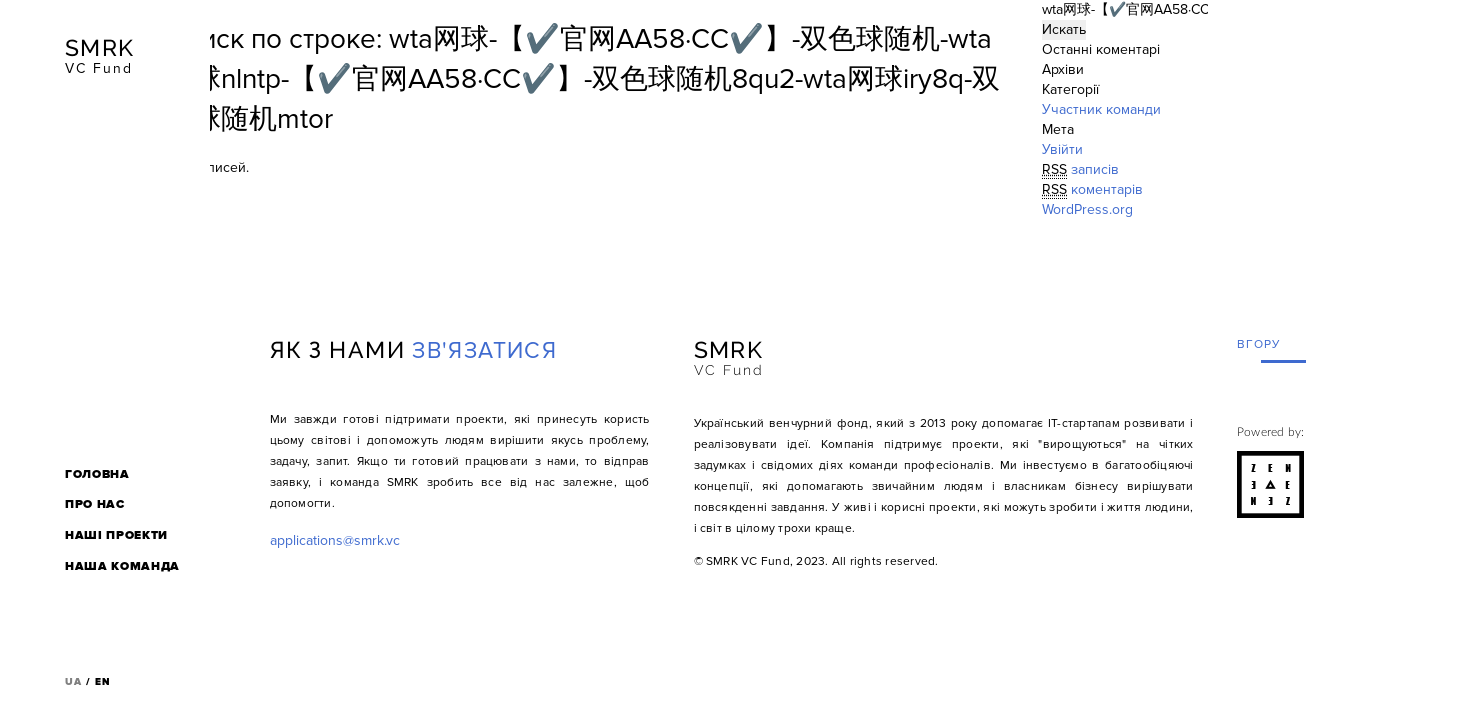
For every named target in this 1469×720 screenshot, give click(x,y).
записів (1080, 170)
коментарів (1092, 190)
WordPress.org (1087, 209)
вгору (1259, 344)
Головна (97, 474)
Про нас (95, 504)
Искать (1064, 29)
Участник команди (1101, 109)
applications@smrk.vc (335, 540)
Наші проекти (116, 535)
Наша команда (122, 566)
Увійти (1062, 149)
